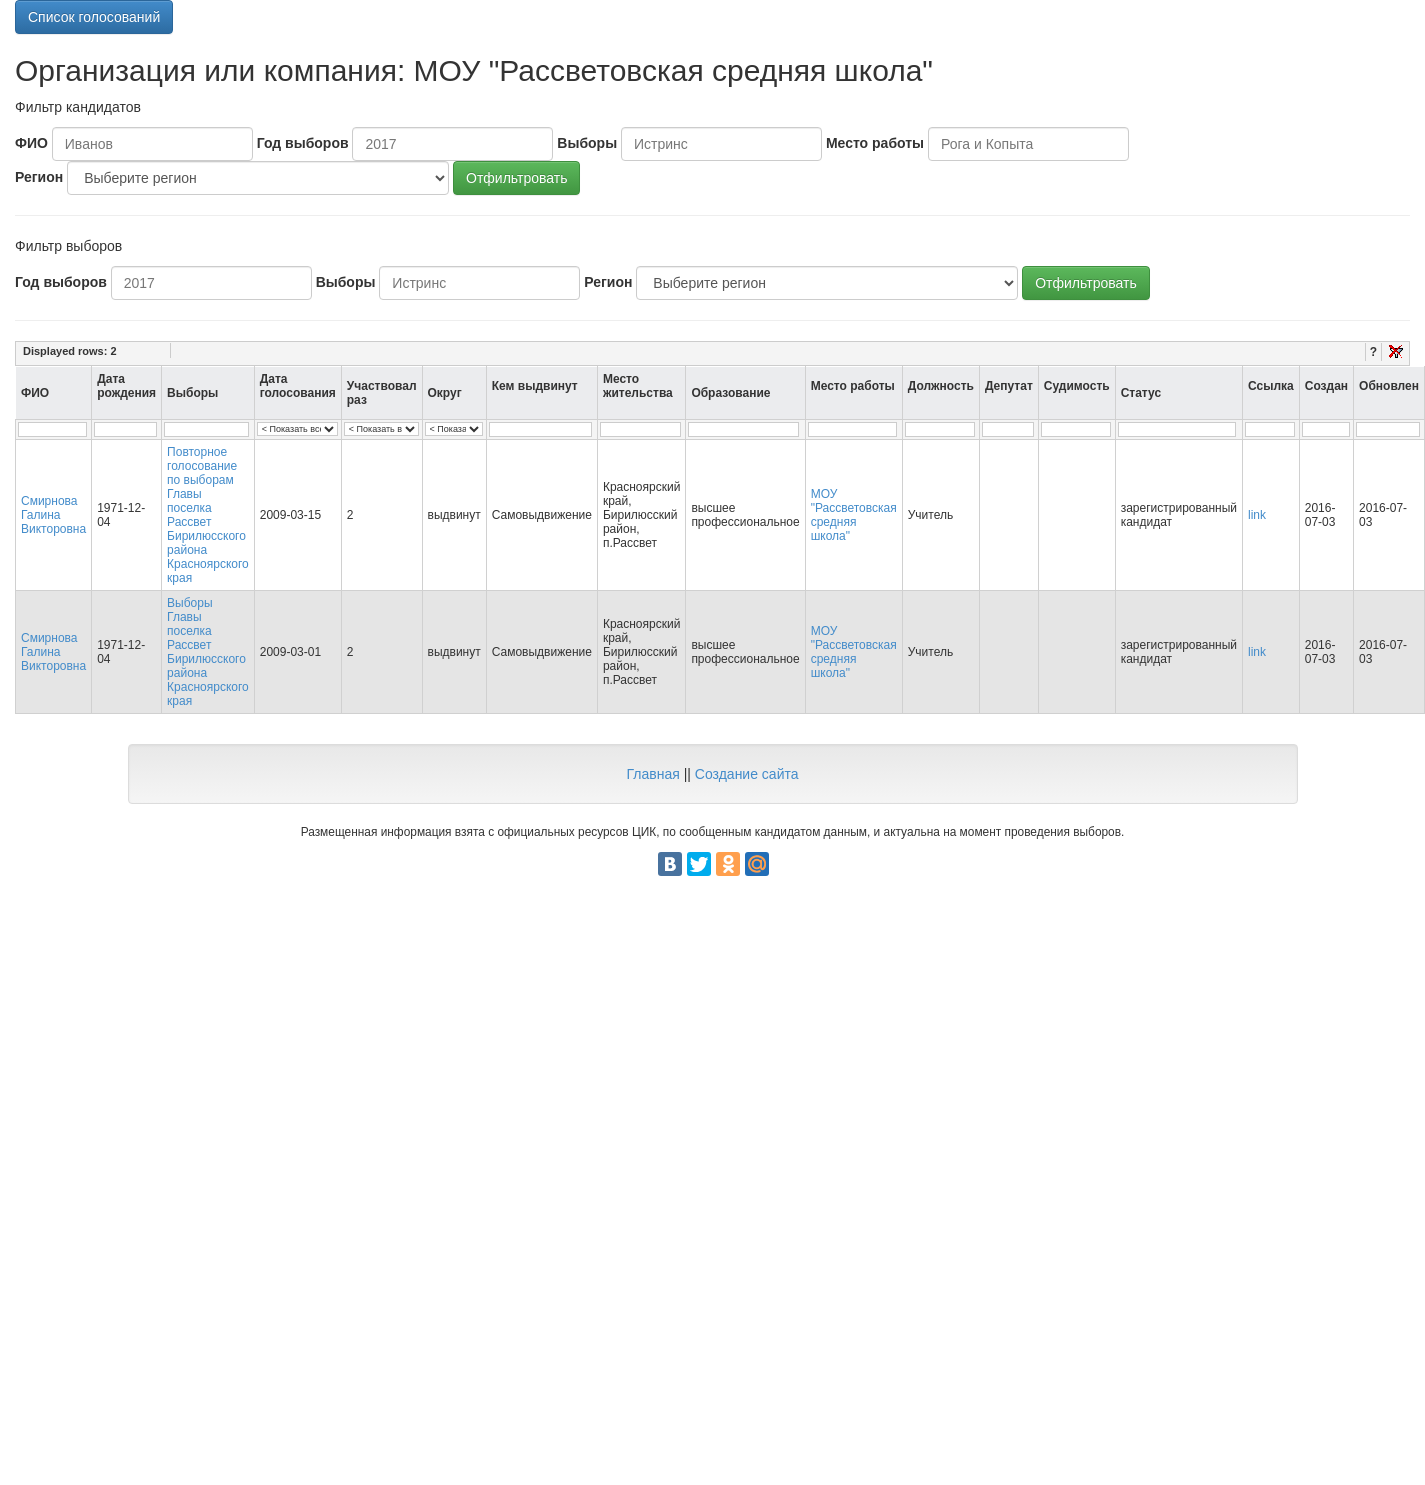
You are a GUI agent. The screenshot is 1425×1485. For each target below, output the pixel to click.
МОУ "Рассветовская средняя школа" (854, 515)
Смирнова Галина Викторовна (53, 515)
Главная (652, 774)
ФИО (31, 143)
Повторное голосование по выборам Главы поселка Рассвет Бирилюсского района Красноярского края (208, 515)
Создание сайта (747, 774)
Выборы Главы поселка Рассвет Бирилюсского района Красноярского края (208, 652)
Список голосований (94, 17)
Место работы (875, 143)
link (1257, 515)
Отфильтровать (516, 178)
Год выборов (303, 143)
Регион (39, 177)
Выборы (587, 143)
